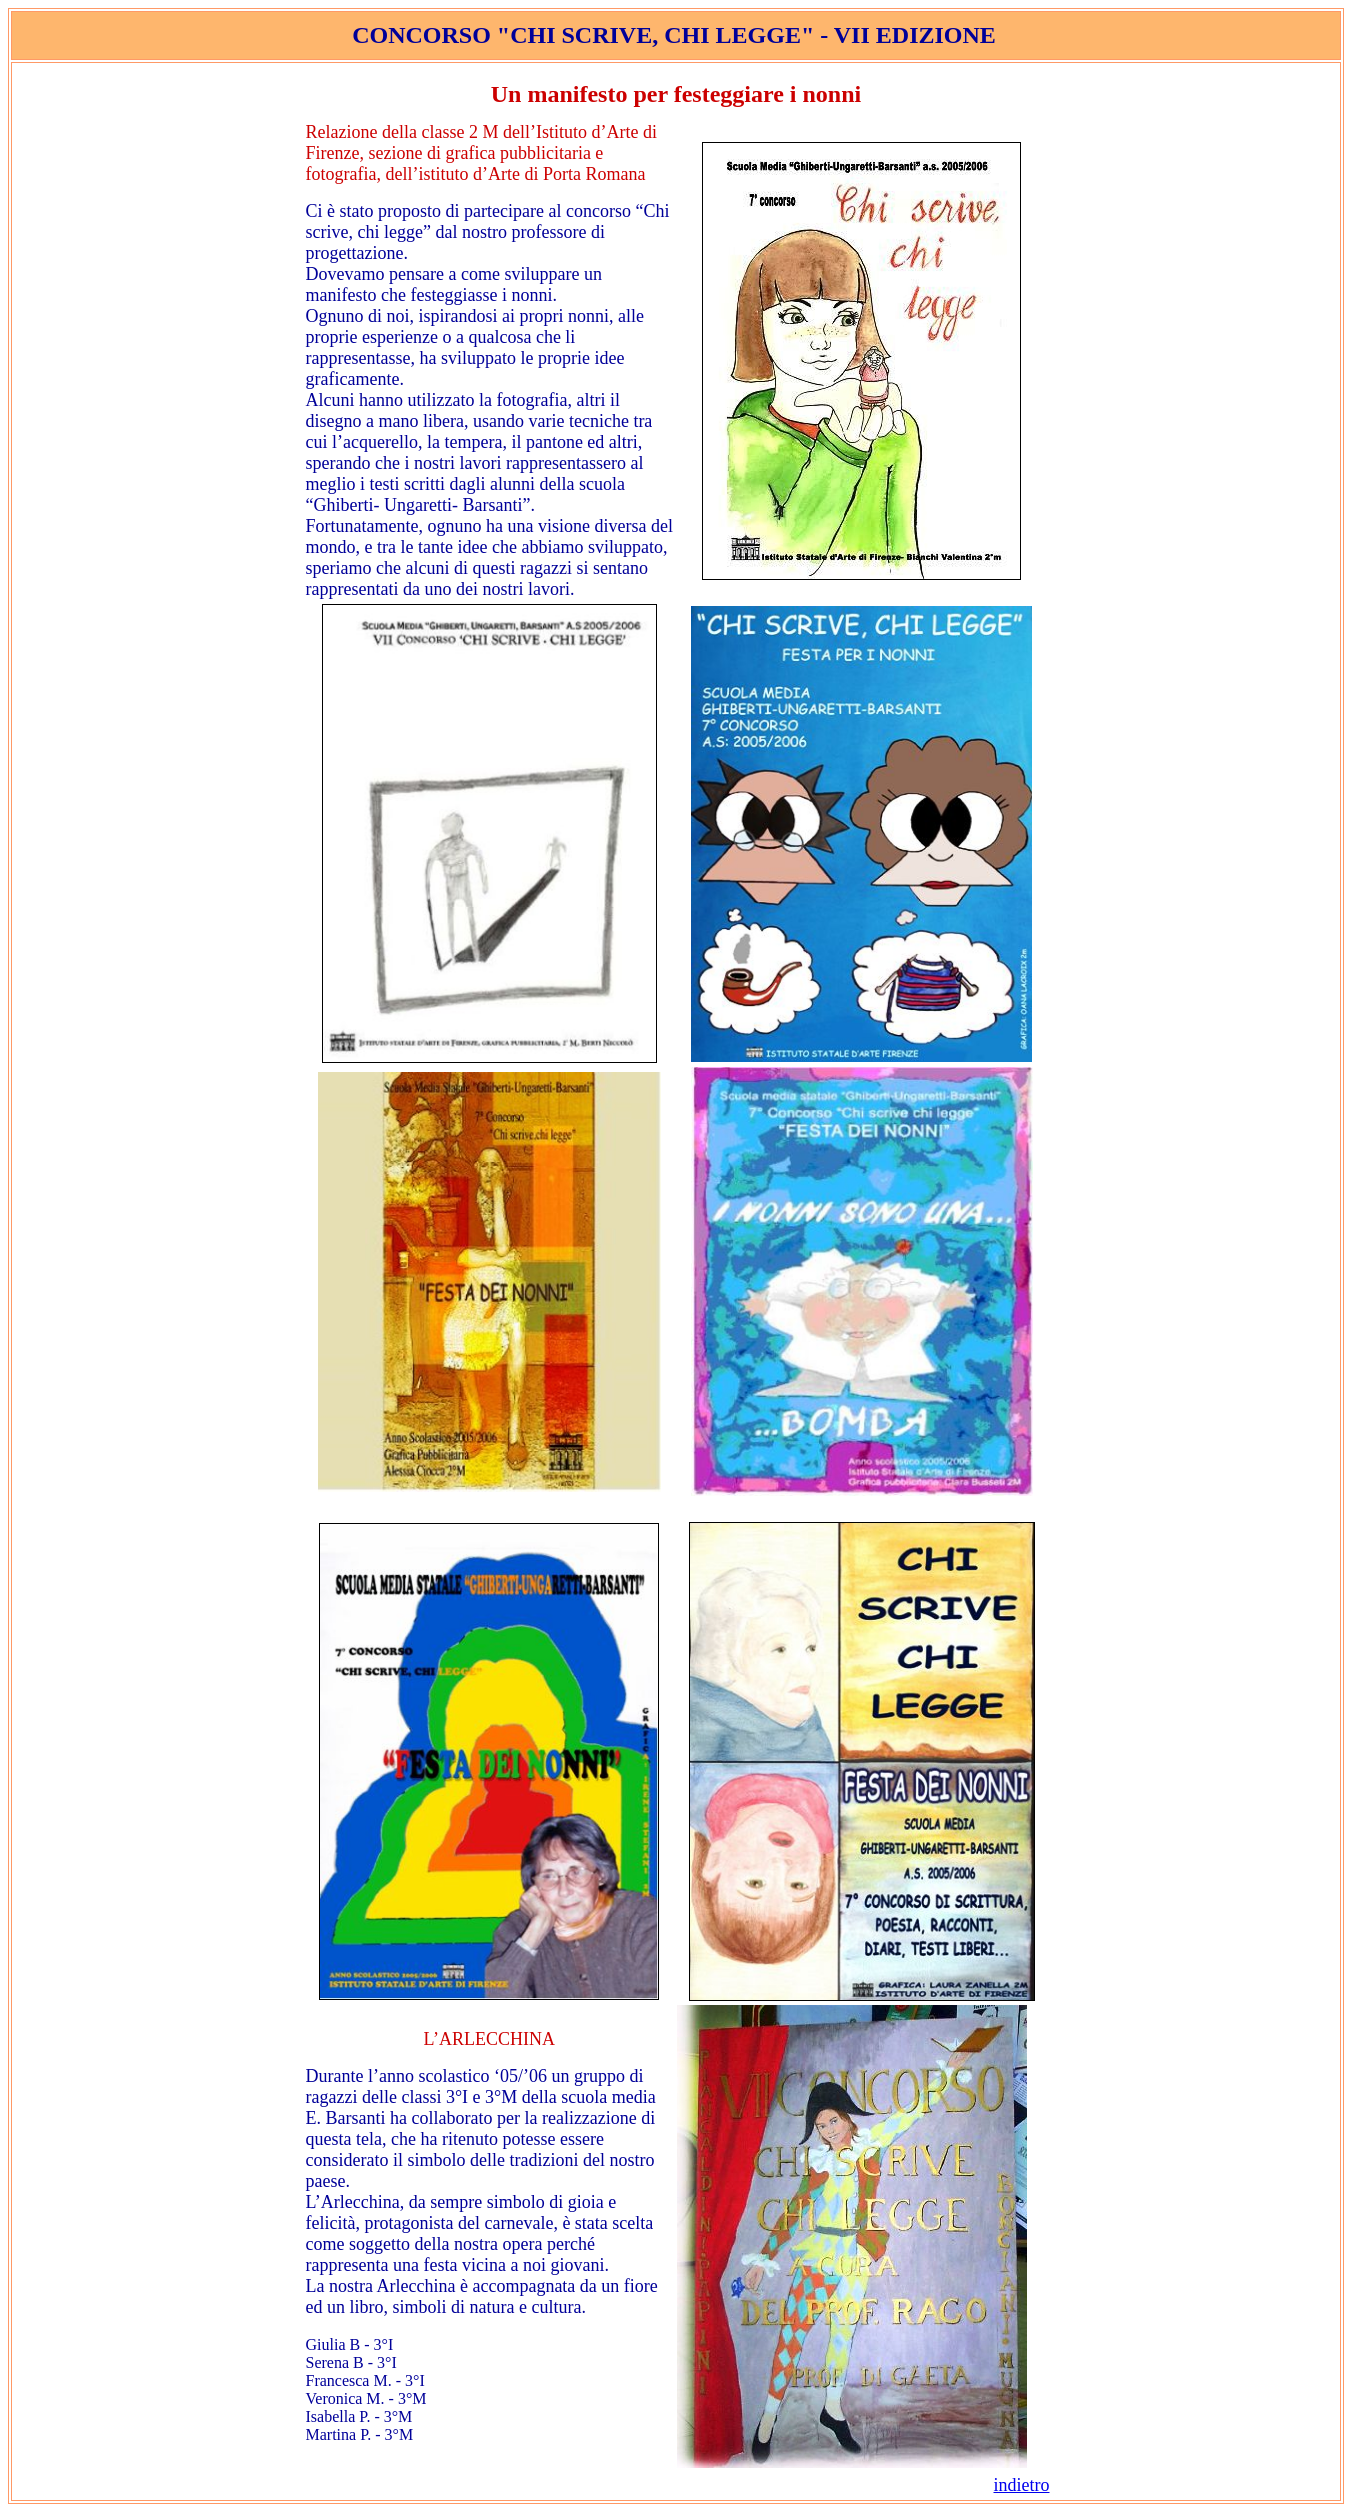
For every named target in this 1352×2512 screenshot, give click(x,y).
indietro (1022, 2485)
